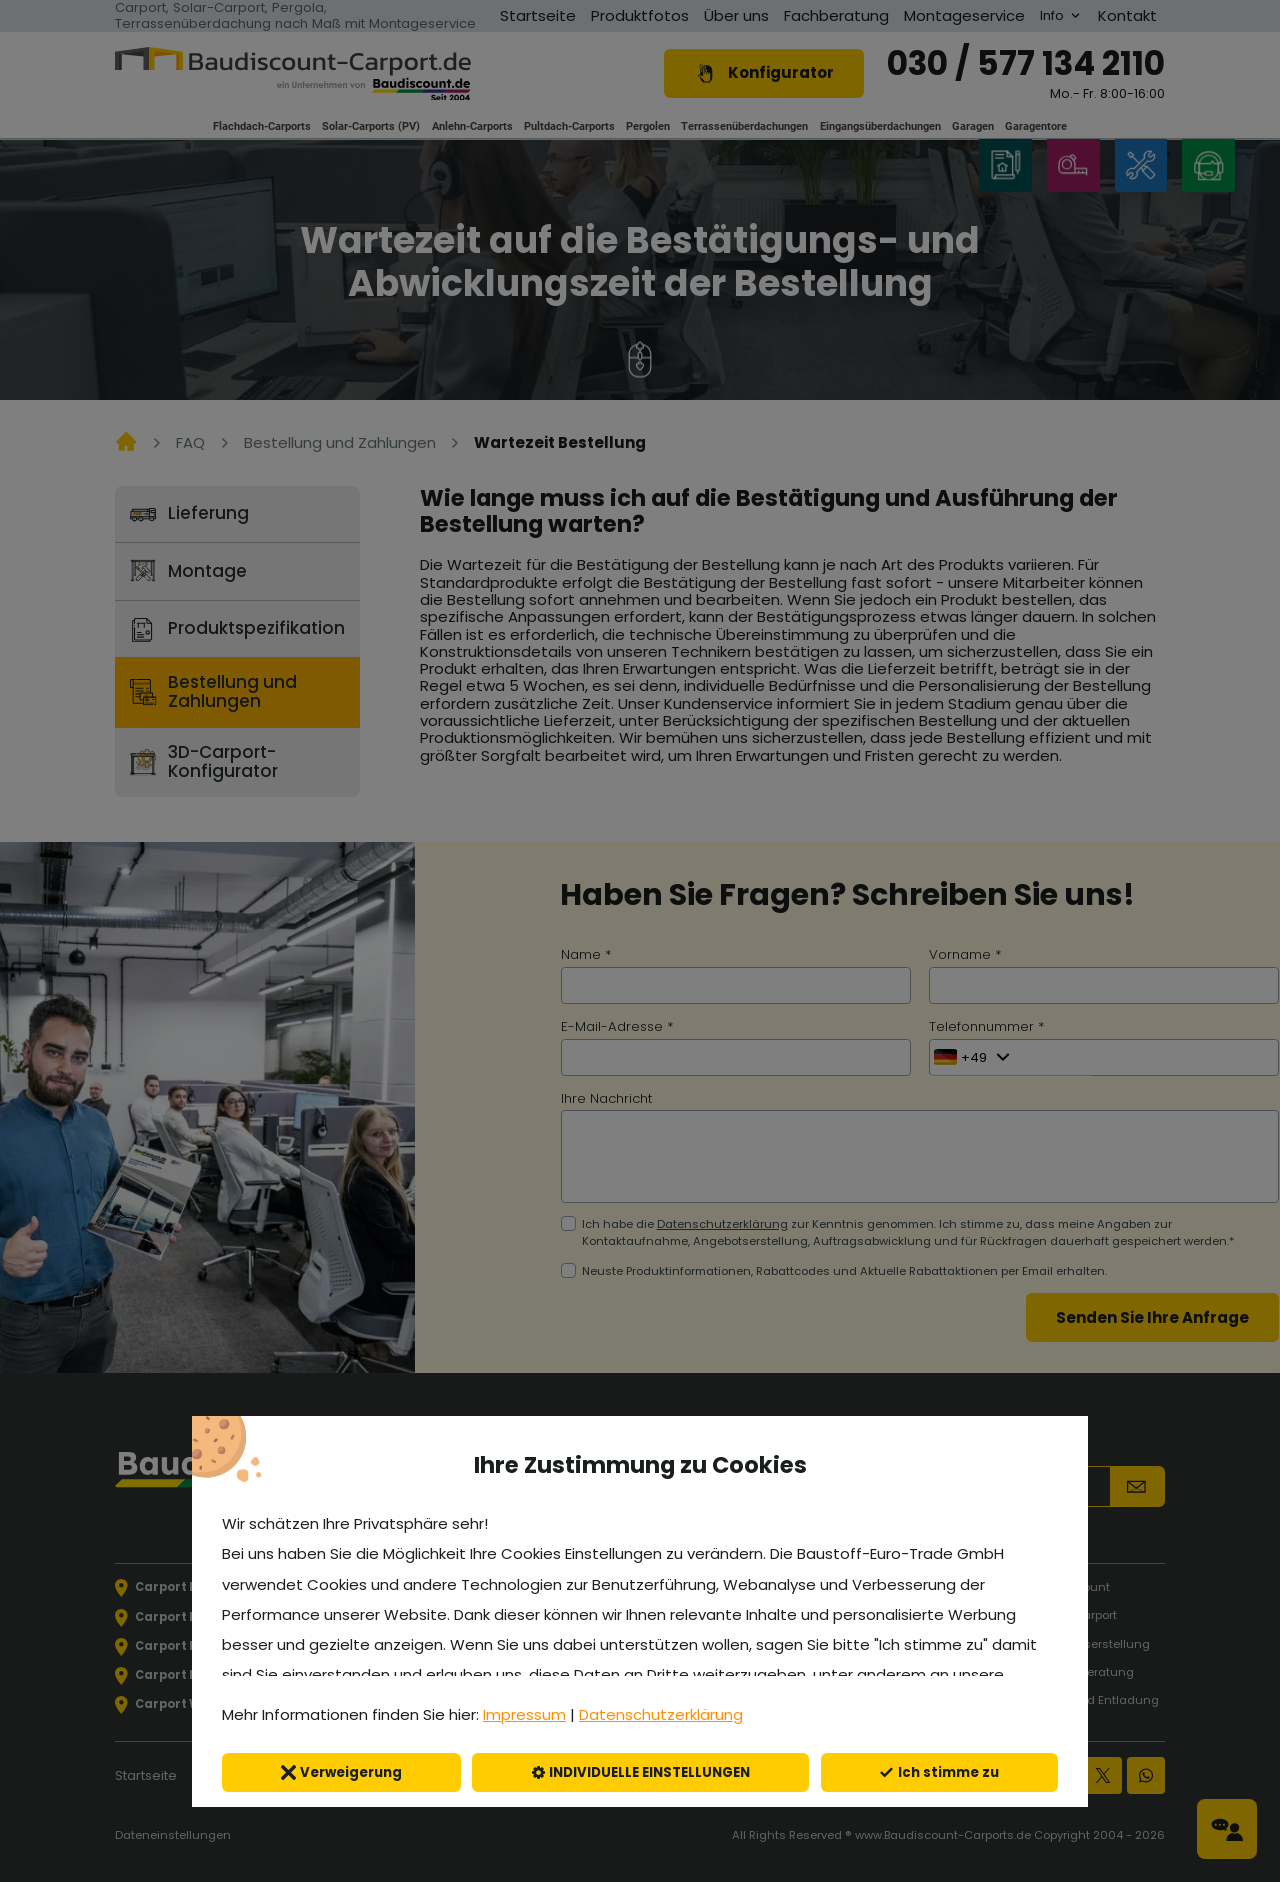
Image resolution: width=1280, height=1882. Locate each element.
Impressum (524, 1714)
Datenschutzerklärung (661, 1714)
